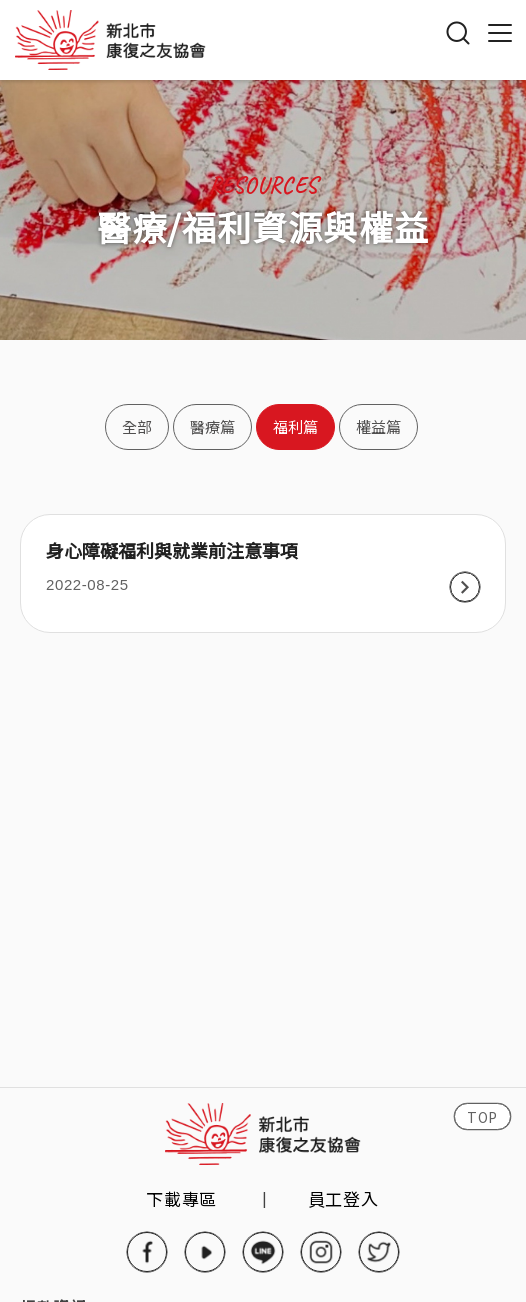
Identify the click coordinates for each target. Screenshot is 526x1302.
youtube (205, 1252)
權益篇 (378, 426)
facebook (147, 1252)
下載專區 (181, 1198)
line (263, 1252)
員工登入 (343, 1198)
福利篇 (295, 426)
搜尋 (458, 33)
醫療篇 (212, 426)
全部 (137, 426)
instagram (321, 1252)
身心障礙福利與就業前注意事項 (172, 551)
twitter (379, 1252)
